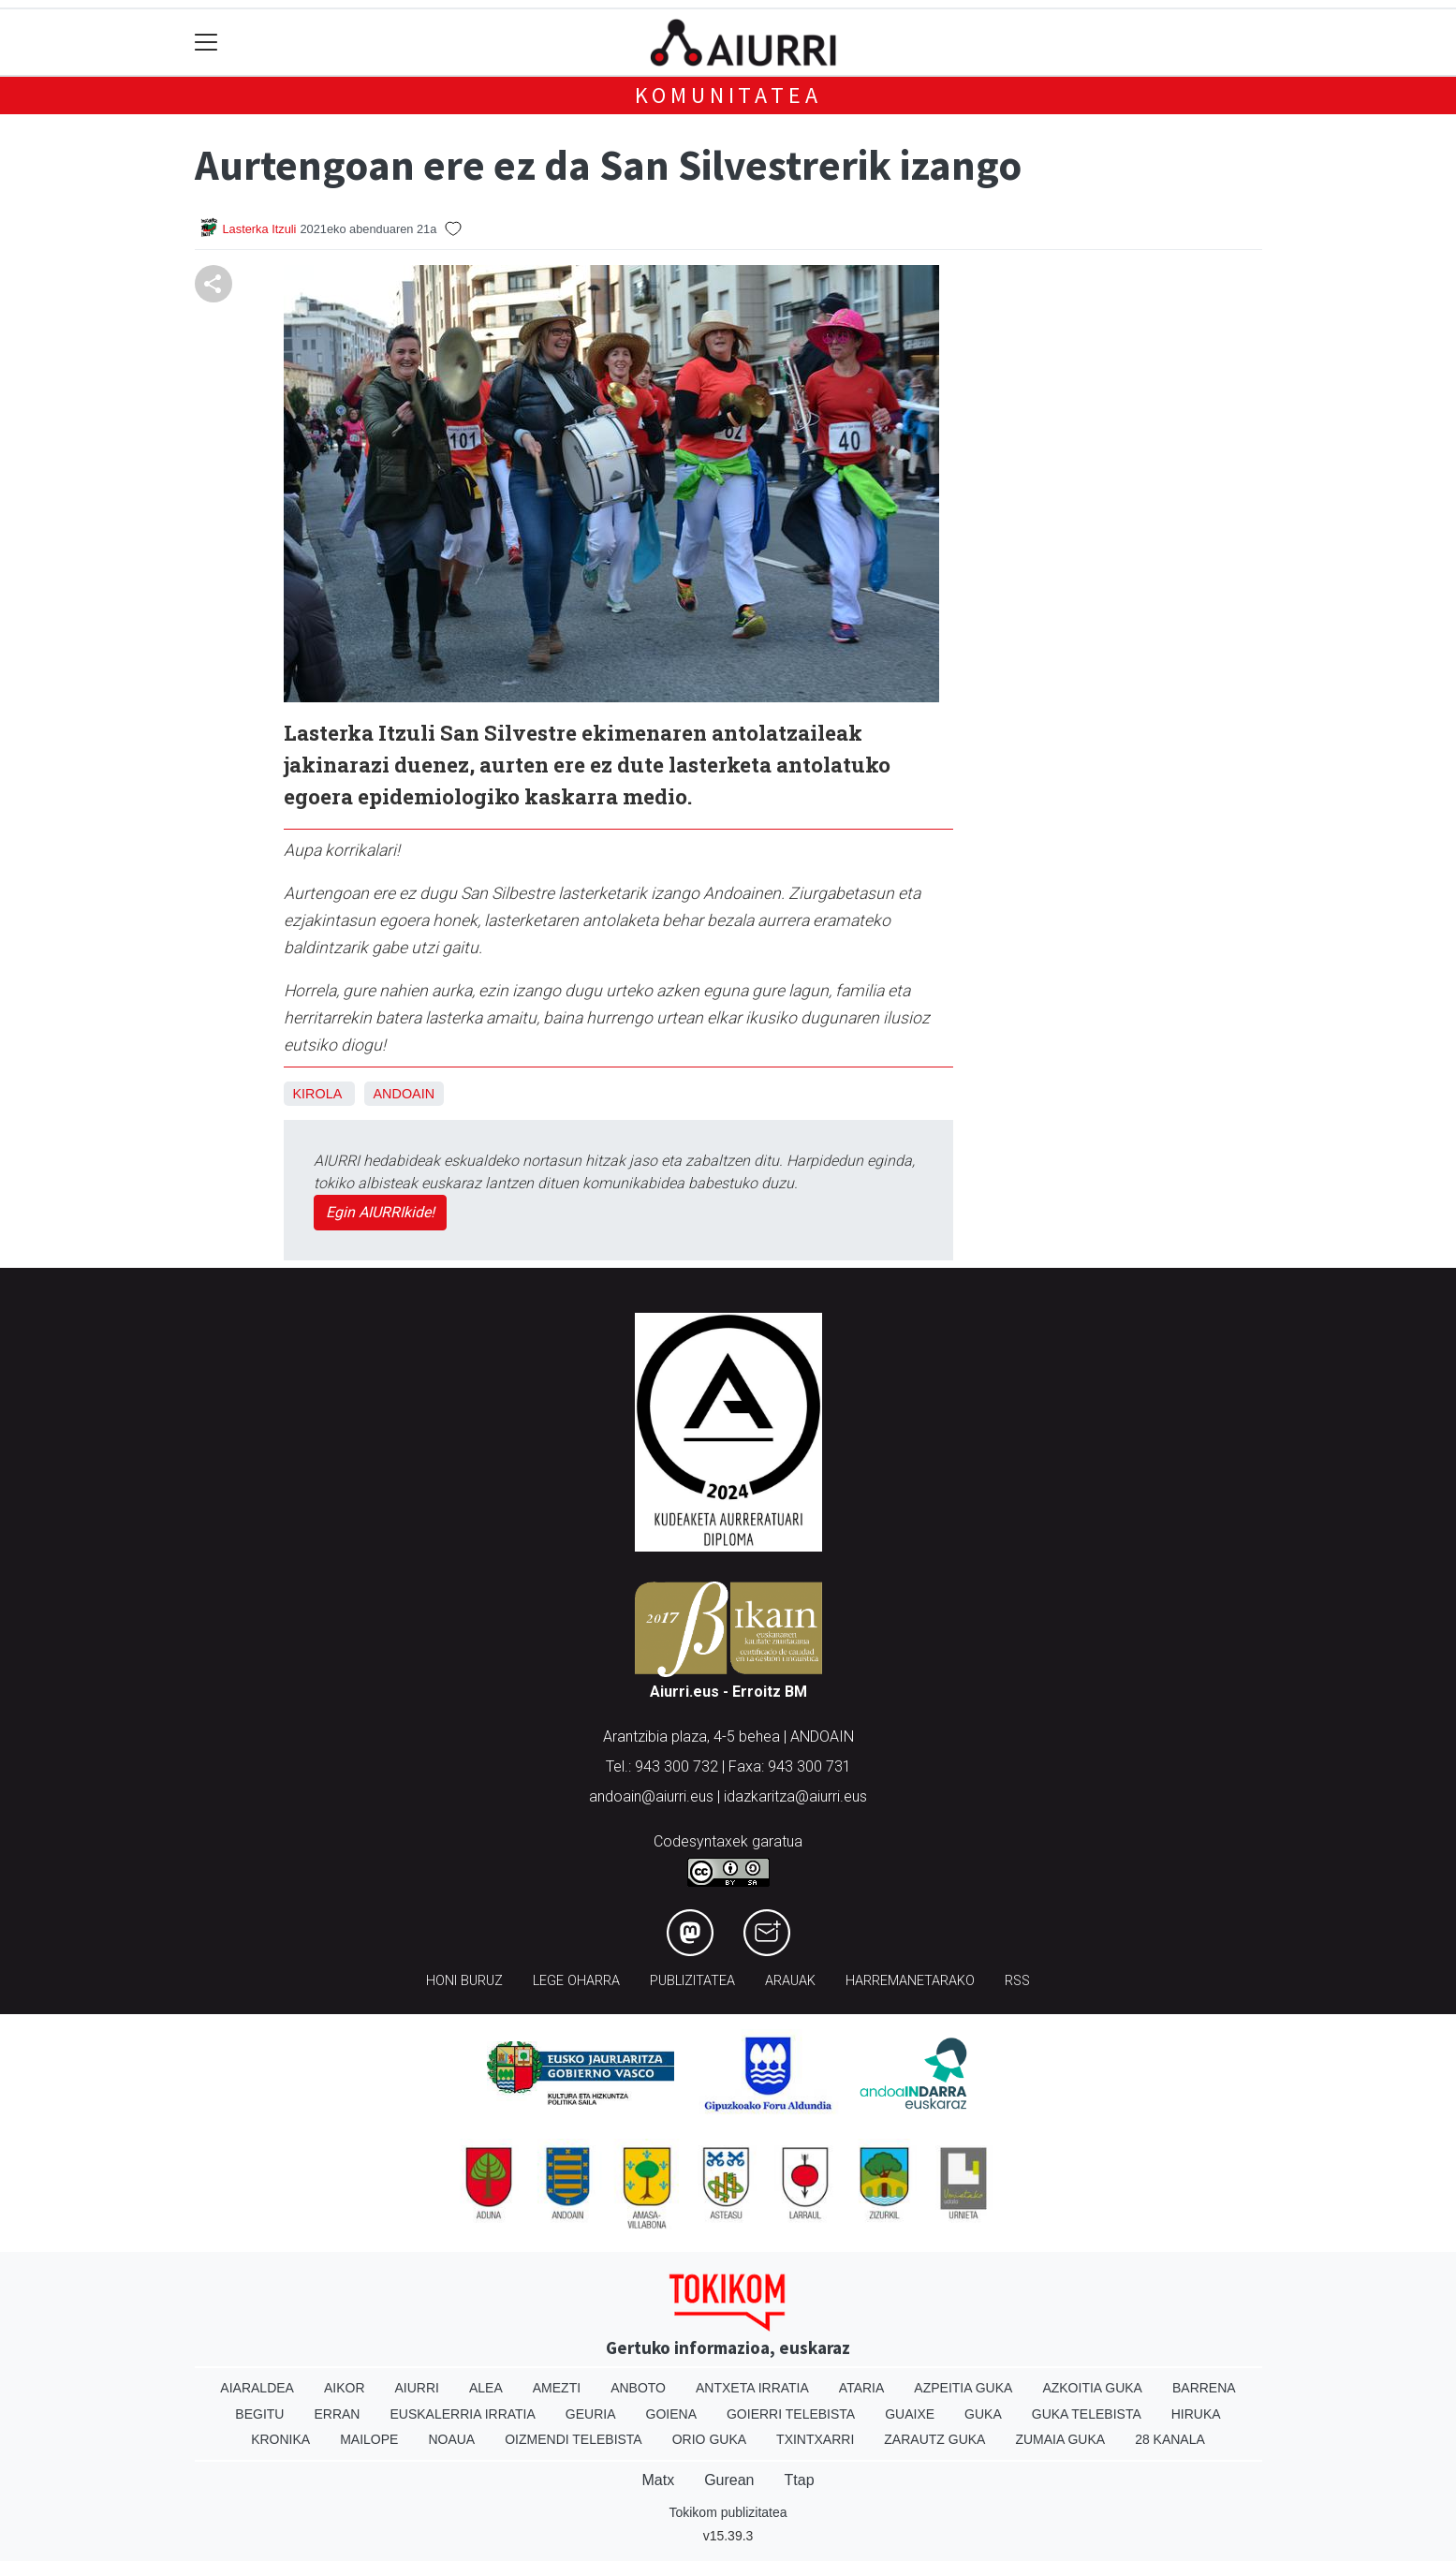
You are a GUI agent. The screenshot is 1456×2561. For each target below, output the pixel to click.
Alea (486, 2387)
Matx (657, 2480)
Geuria (591, 2413)
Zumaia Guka (1060, 2439)
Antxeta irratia (752, 2387)
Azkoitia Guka (1092, 2387)
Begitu (259, 2413)
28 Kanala (1170, 2439)
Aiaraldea (257, 2387)
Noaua (451, 2439)
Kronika (280, 2439)
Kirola (317, 1093)
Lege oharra (576, 1981)
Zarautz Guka (934, 2439)
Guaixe (909, 2413)
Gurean (729, 2480)
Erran (337, 2413)
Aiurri (417, 2387)
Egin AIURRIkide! (380, 1212)
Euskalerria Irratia (462, 2413)
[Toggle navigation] (206, 42)
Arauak (790, 1981)
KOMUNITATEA (728, 95)
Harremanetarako (910, 1981)
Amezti (557, 2387)
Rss (1017, 1981)
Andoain (404, 1093)
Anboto (638, 2387)
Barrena (1204, 2387)
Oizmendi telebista (573, 2439)
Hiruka (1196, 2413)
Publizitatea (692, 1981)
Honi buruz (464, 1981)
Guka (983, 2413)
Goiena (671, 2413)
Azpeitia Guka (963, 2387)
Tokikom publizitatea (728, 2512)
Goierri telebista (791, 2413)
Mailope (369, 2439)
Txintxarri (815, 2439)
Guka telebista (1086, 2413)
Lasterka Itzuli (260, 229)
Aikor (344, 2387)
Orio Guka (709, 2439)
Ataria (862, 2387)
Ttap (800, 2480)
